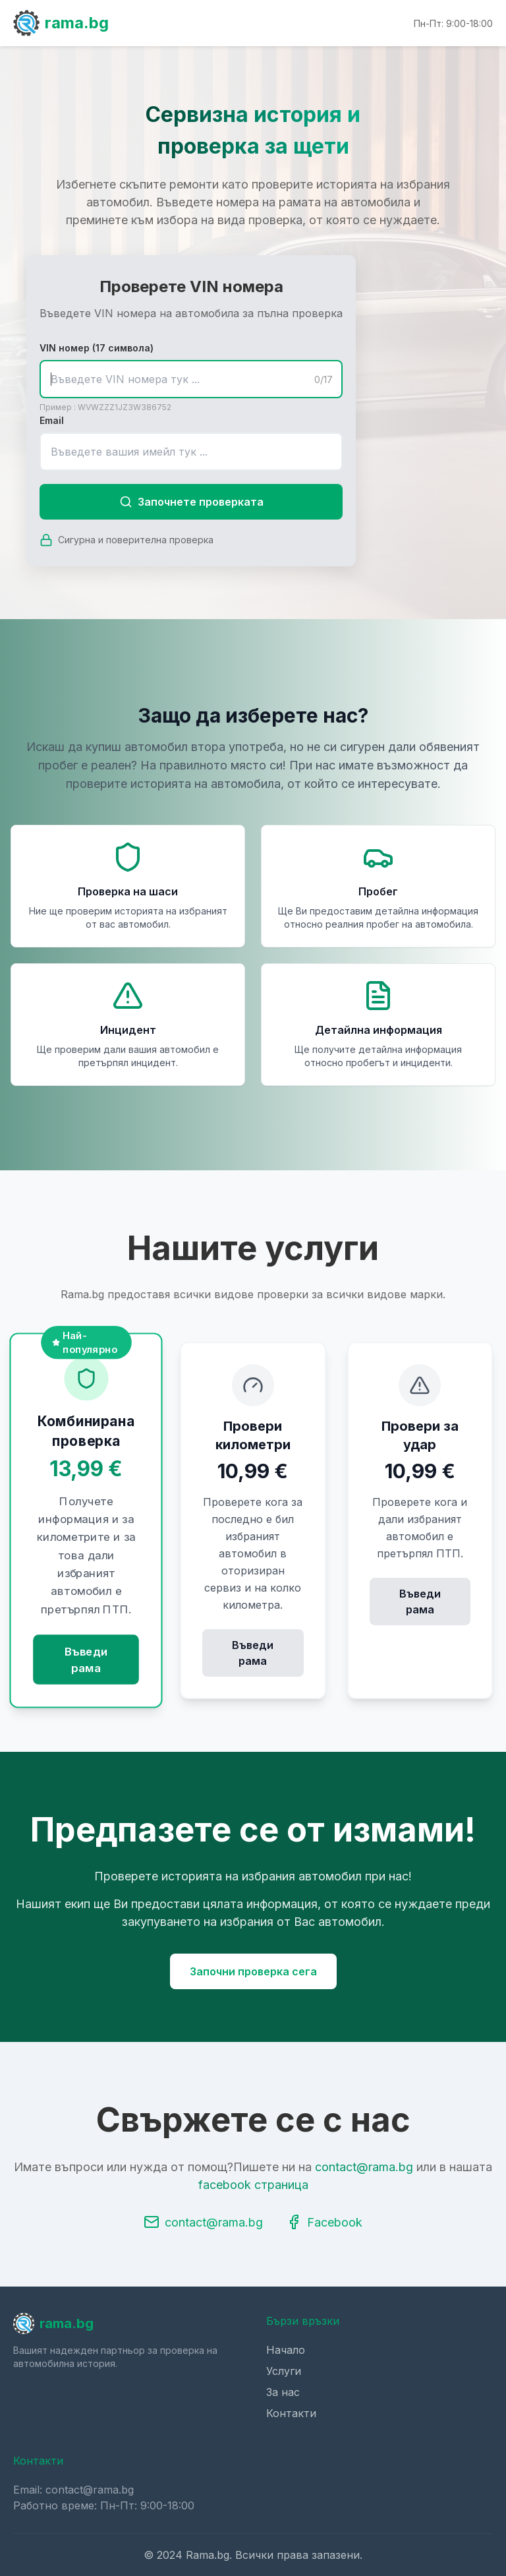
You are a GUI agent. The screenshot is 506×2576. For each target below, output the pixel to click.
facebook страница (253, 2185)
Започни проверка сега (253, 1971)
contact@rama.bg (364, 2167)
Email (52, 420)
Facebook (324, 2222)
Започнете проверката (191, 501)
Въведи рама (86, 1659)
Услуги (283, 2371)
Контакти (291, 2413)
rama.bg (61, 23)
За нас (283, 2392)
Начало (285, 2349)
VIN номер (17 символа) (97, 347)
